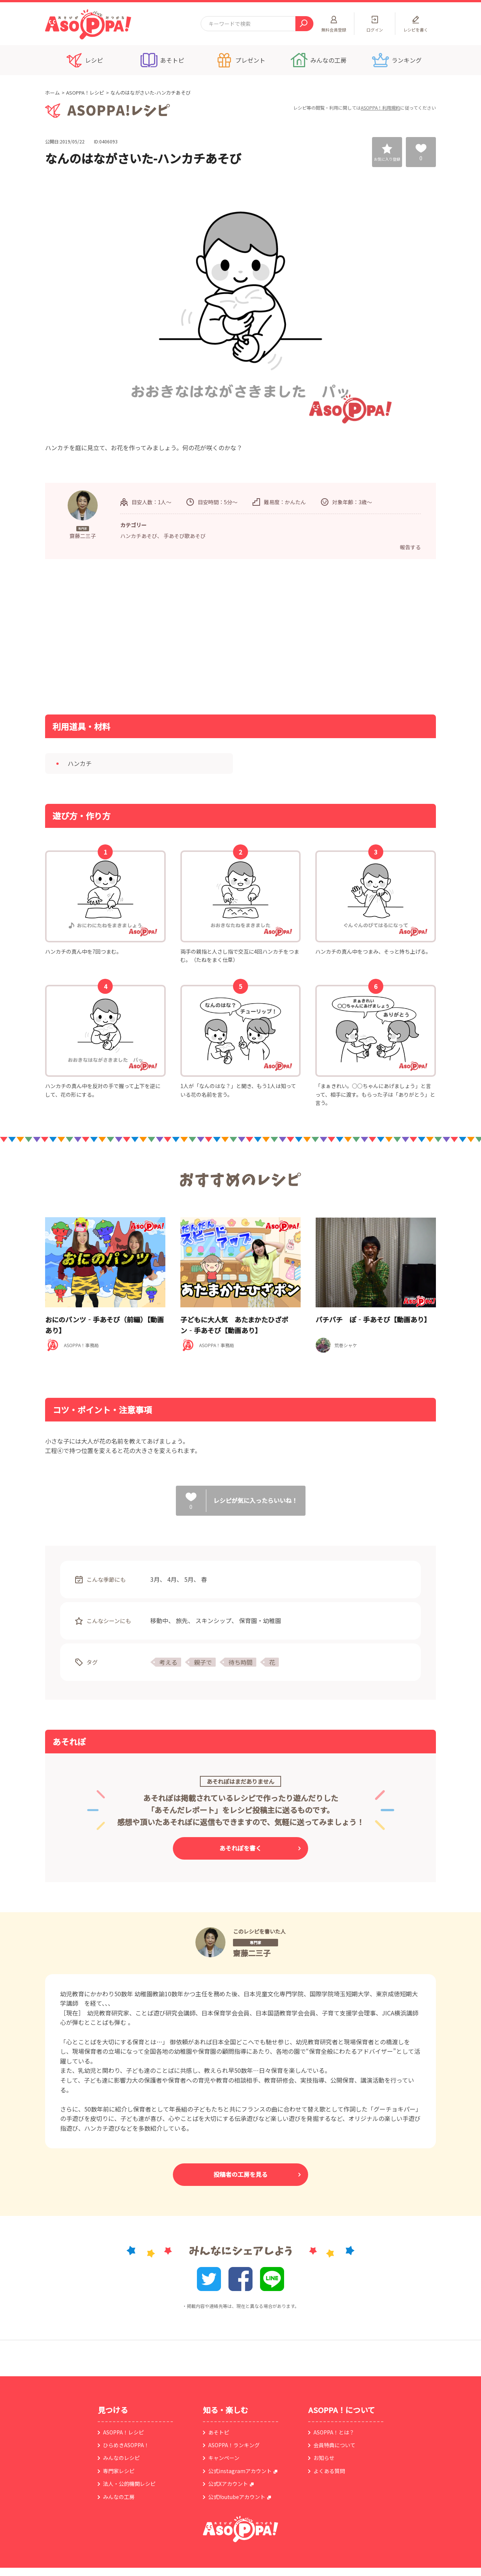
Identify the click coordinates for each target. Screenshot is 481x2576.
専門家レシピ (119, 2471)
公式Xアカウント (228, 2483)
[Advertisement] (163, 636)
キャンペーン (223, 2457)
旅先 (182, 1620)
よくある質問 (329, 2471)
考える (168, 1662)
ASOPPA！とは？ (333, 2432)
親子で (203, 1662)
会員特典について (334, 2445)
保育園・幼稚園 (260, 1620)
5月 (189, 1579)
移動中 (159, 1620)
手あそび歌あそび (184, 536)
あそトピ (218, 2432)
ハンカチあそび (138, 536)
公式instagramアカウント (240, 2471)
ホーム (52, 92)
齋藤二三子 (252, 1952)
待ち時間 (240, 1662)
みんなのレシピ (121, 2457)
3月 (155, 1579)
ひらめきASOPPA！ (126, 2445)
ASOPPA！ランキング (234, 2445)
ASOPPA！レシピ (85, 92)
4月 (172, 1579)
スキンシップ (213, 1620)
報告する (410, 547)
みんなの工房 (119, 2497)
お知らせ (323, 2457)
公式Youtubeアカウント (236, 2497)
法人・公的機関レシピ (129, 2483)
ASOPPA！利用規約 (380, 107)
